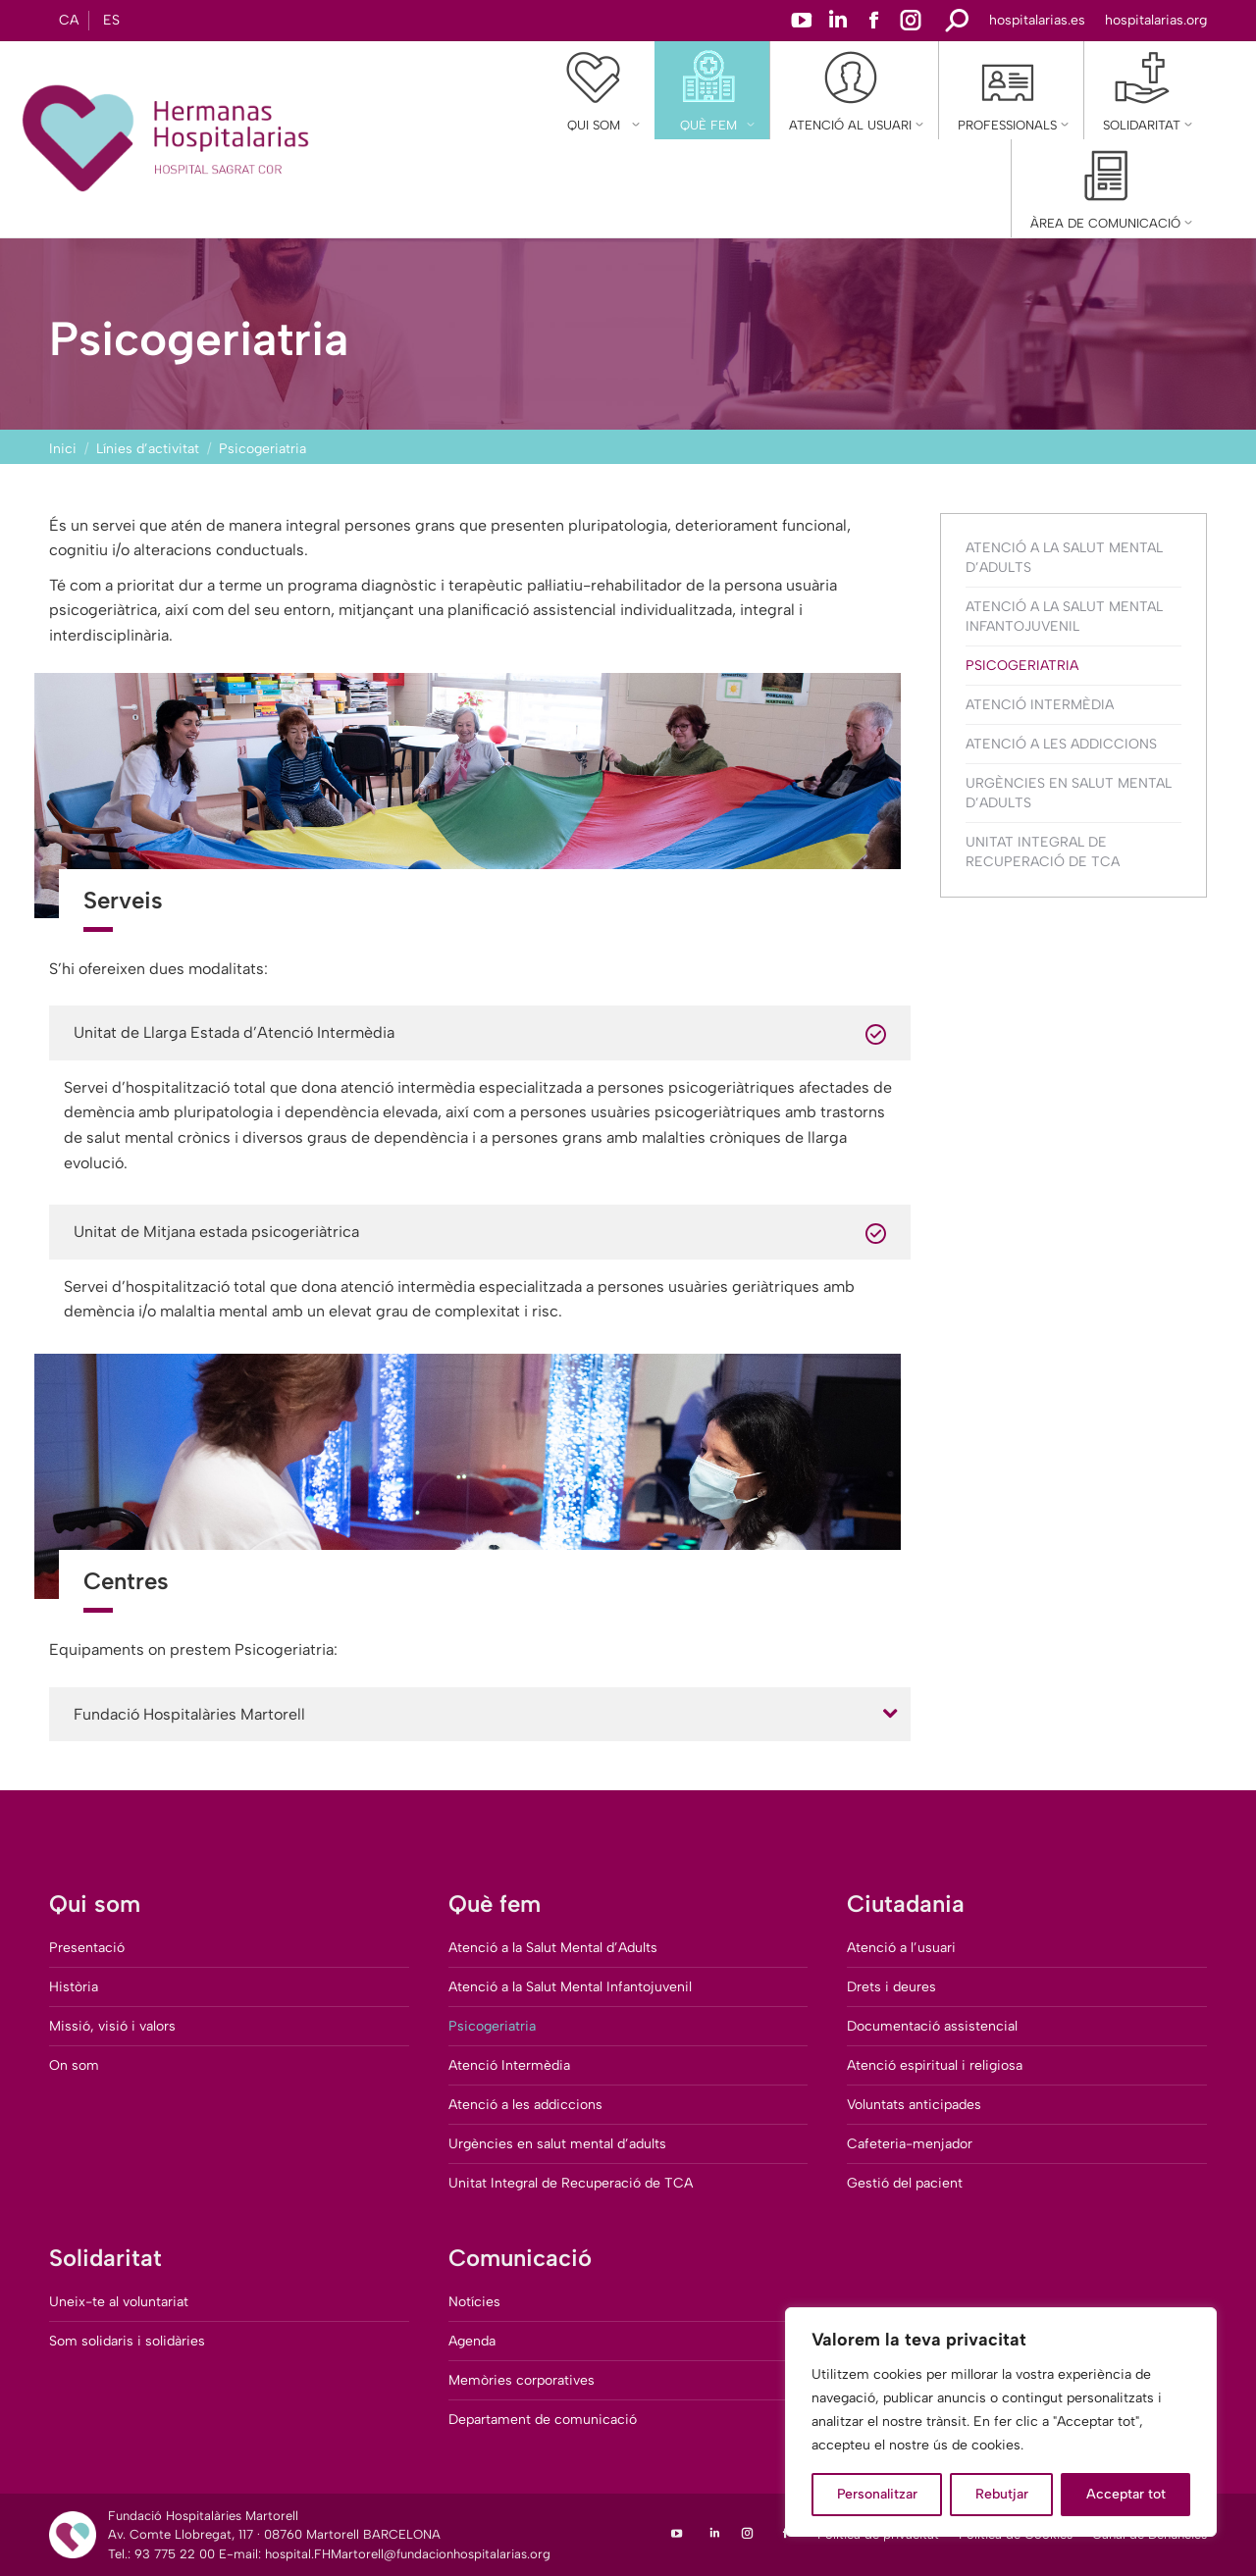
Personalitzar (877, 2494)
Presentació (87, 1947)
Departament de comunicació (542, 2419)
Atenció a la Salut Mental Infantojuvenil (1064, 616)
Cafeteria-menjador (909, 2144)
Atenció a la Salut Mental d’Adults (1064, 558)
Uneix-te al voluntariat (118, 2301)
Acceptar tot (1126, 2494)
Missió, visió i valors (112, 2026)
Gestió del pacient (905, 2183)
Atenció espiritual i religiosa (934, 2065)
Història (73, 1987)
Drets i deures (891, 1987)
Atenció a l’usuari (901, 1947)
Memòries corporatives (521, 2380)
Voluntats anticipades (914, 2104)
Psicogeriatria (1022, 665)
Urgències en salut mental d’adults (1069, 793)
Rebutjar (1001, 2494)
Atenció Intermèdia (1040, 704)
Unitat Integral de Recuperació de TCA (1043, 852)
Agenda (472, 2341)
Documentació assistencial (932, 2026)
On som (74, 2065)
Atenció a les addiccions (1061, 744)
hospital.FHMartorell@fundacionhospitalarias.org (407, 2554)
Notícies (474, 2301)
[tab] (480, 1714)
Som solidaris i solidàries (127, 2341)
